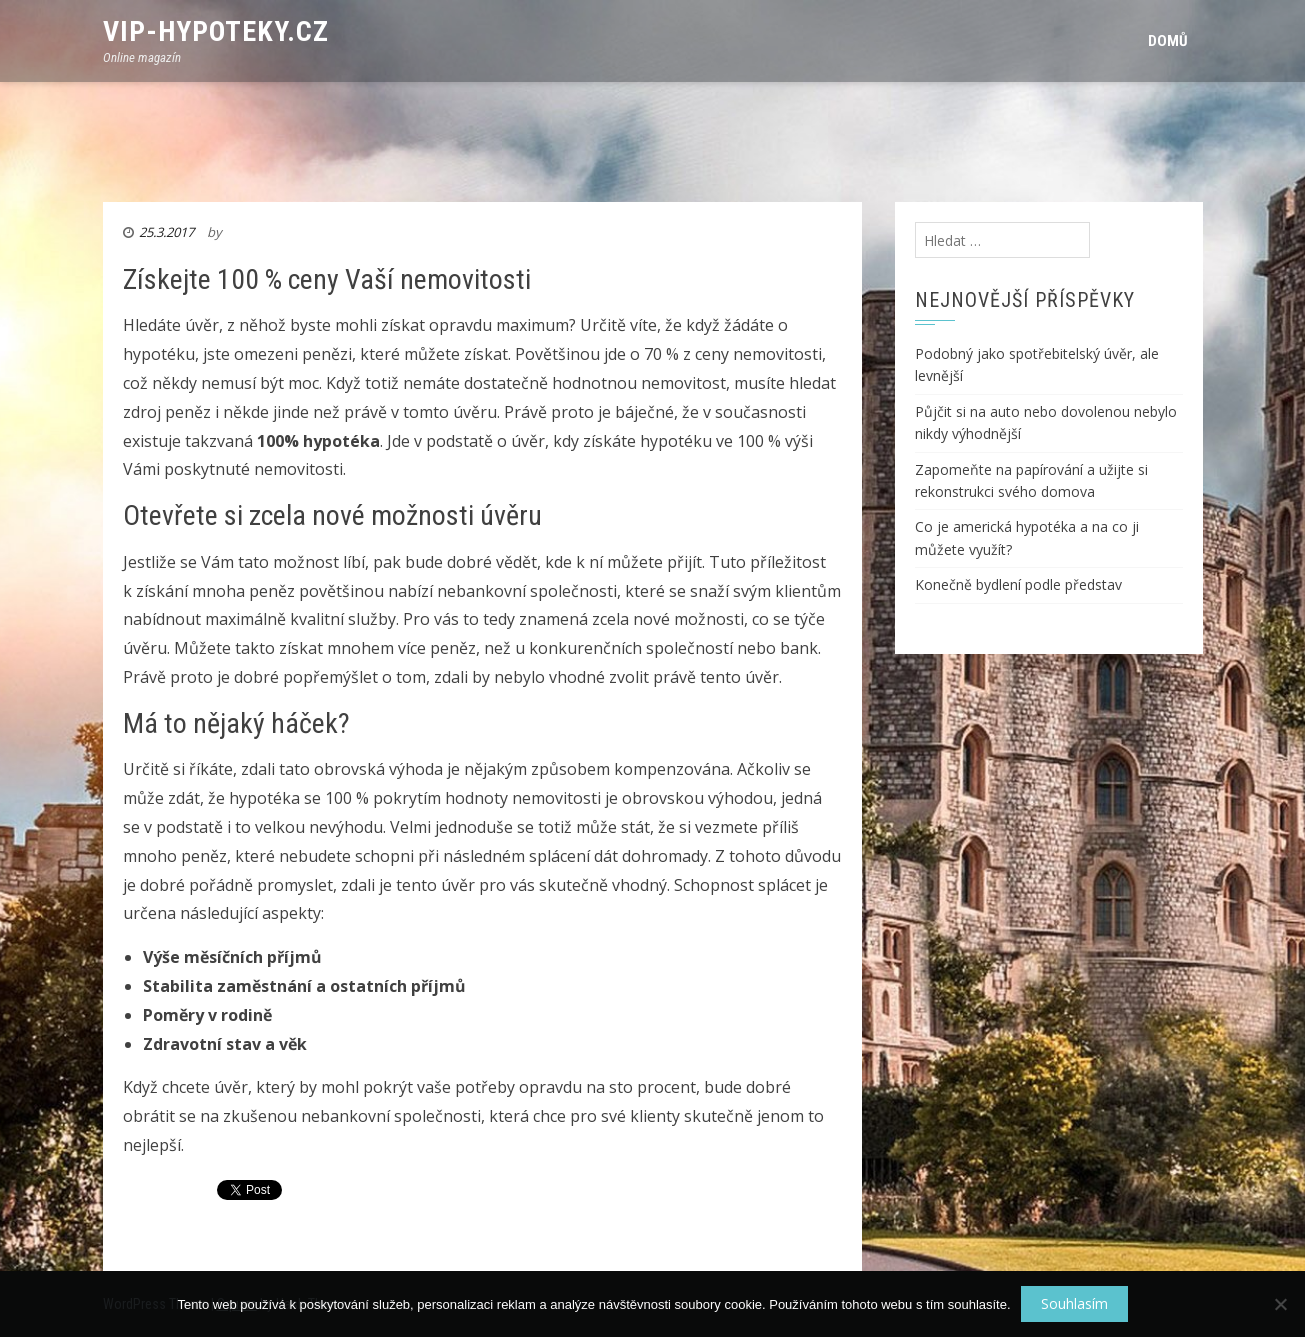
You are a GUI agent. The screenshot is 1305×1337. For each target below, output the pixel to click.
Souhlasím (1074, 1303)
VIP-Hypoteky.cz (216, 31)
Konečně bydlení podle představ (1018, 584)
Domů (1168, 41)
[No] (1280, 1304)
